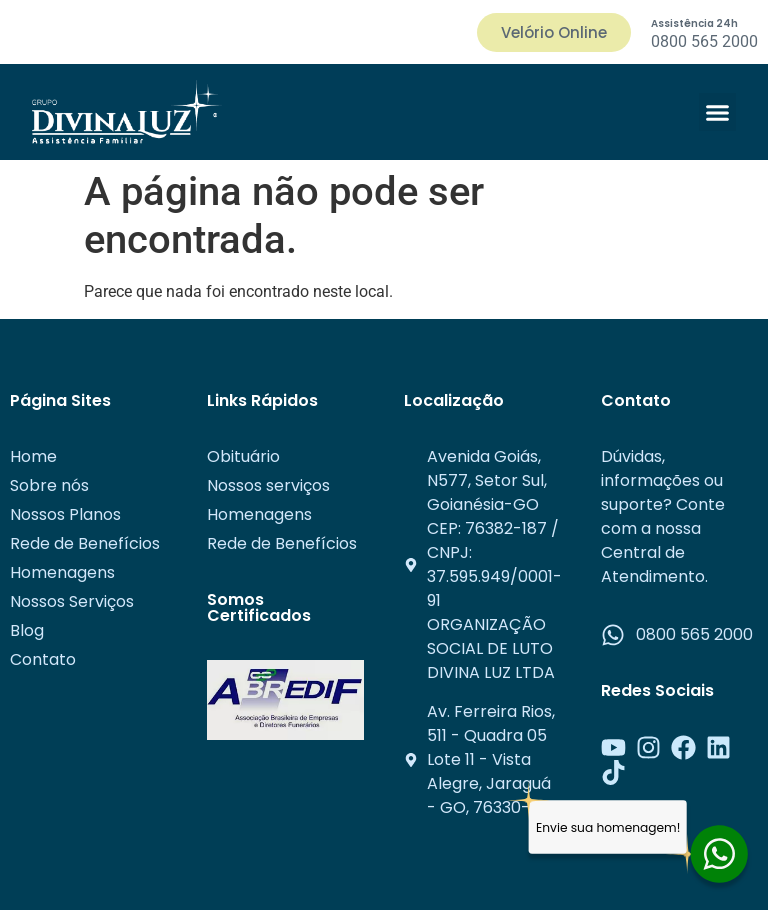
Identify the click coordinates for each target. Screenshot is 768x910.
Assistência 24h (694, 23)
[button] (718, 112)
